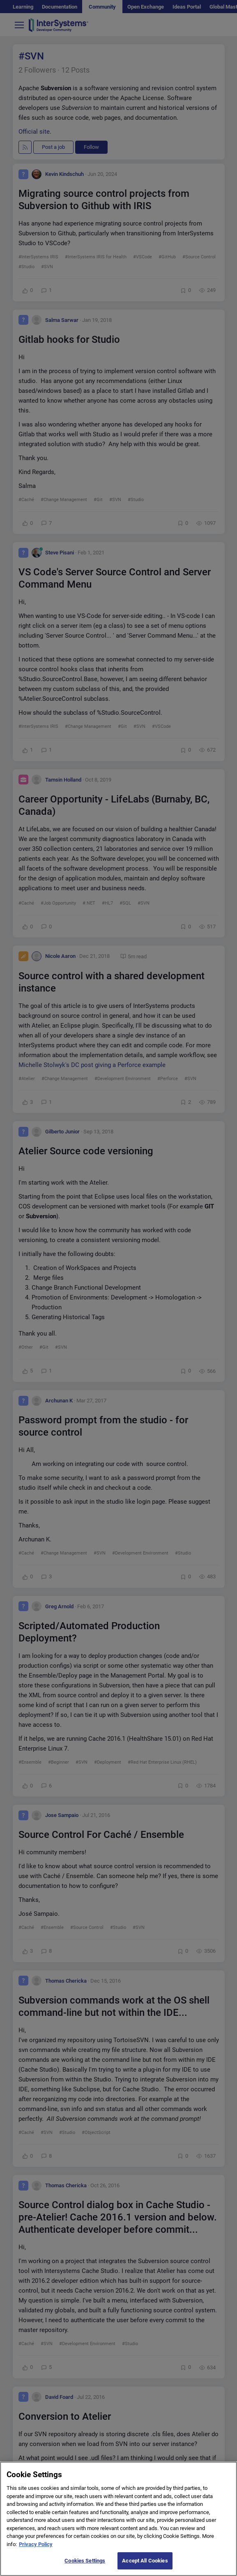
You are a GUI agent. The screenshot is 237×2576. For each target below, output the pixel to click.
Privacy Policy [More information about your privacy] (36, 2552)
